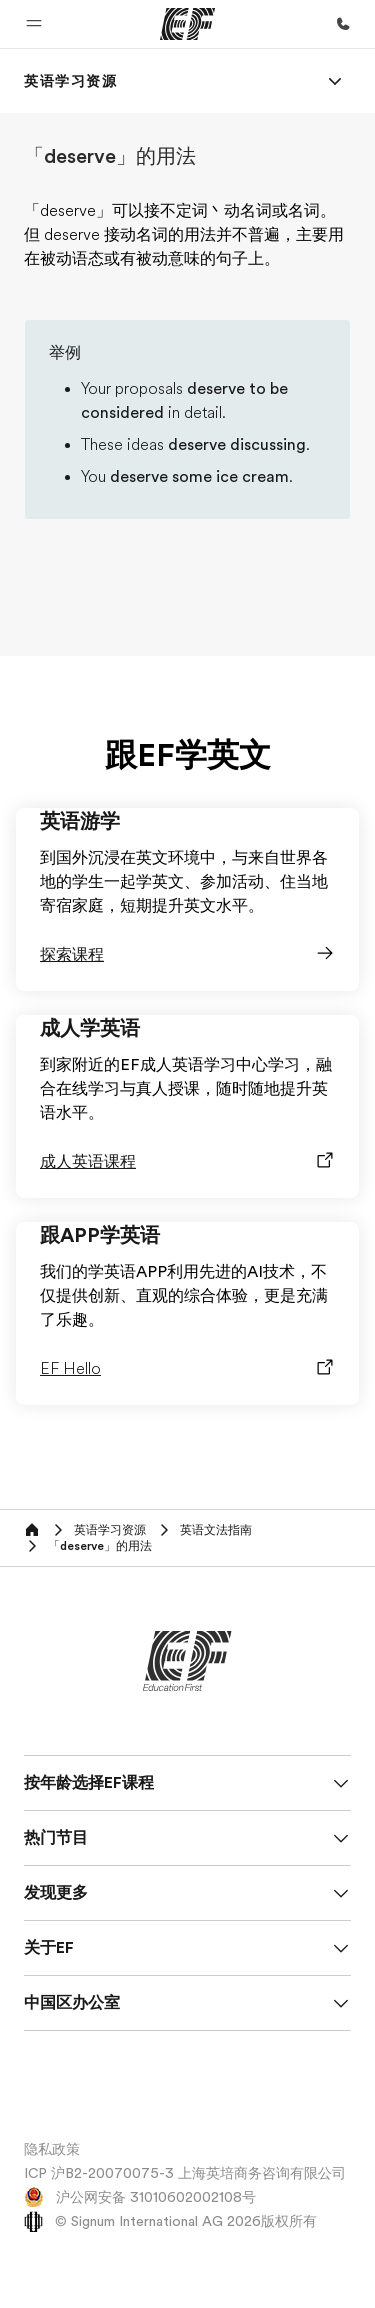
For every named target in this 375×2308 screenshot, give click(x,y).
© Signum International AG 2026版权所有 (170, 2221)
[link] (71, 81)
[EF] (187, 24)
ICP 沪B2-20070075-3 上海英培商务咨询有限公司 (185, 2173)
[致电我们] (343, 24)
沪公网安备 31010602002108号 (140, 2197)
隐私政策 (52, 2149)
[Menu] (335, 81)
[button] (34, 24)
